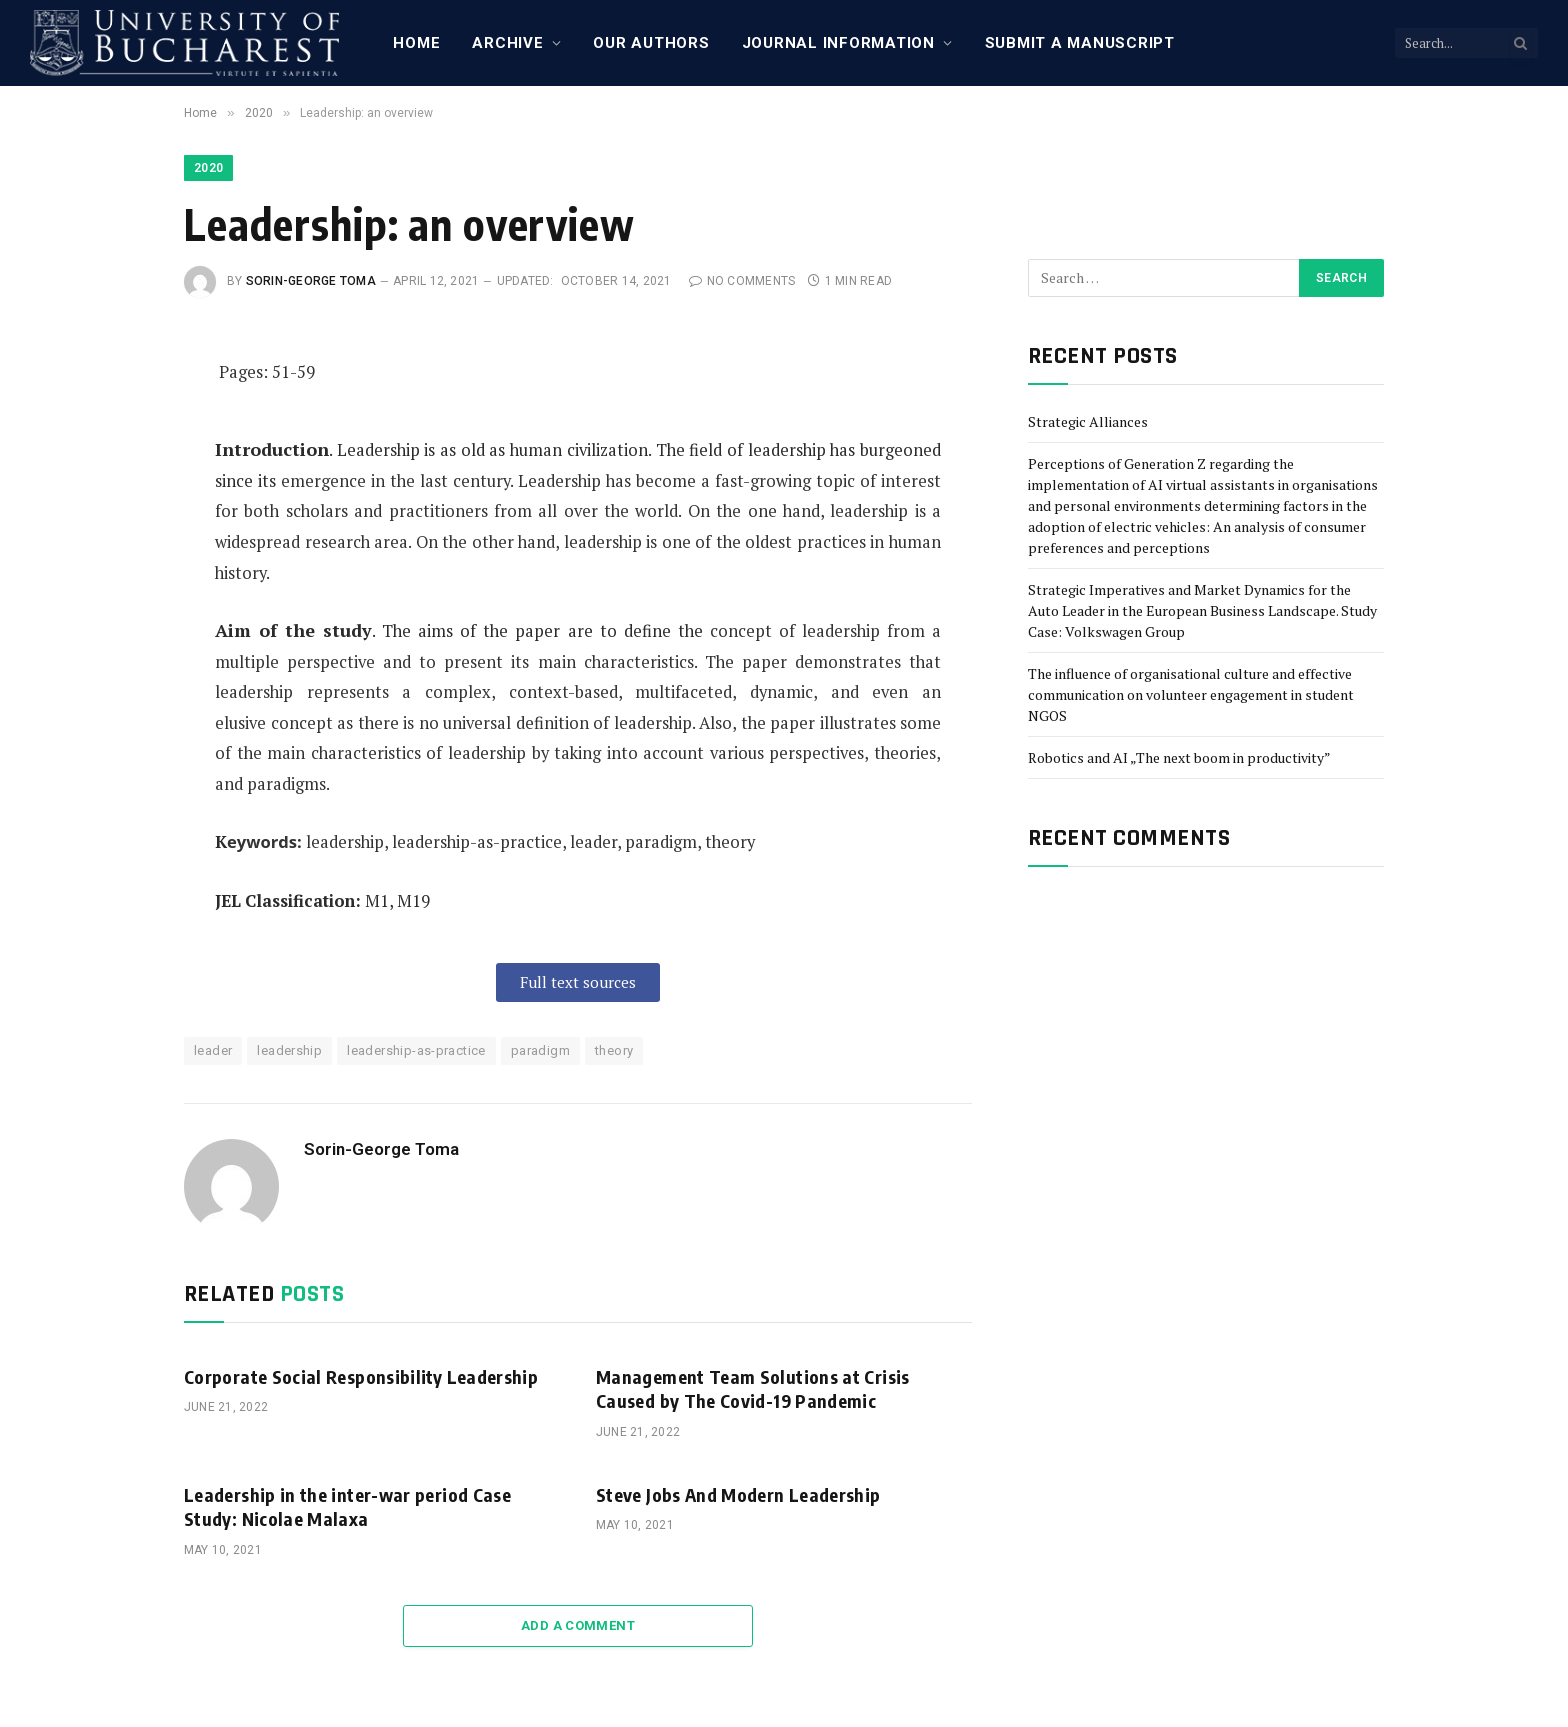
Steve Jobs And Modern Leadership (738, 1494)
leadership (289, 1050)
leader (213, 1050)
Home (416, 43)
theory (614, 1050)
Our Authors (651, 43)
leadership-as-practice (416, 1050)
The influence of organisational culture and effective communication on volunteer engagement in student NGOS (1191, 694)
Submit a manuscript (1080, 43)
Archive (507, 43)
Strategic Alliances (1088, 421)
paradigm (540, 1050)
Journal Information (838, 43)
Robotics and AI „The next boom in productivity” (1179, 757)
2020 (208, 168)
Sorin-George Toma (311, 281)
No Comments (742, 281)
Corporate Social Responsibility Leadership (361, 1376)
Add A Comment (578, 1625)
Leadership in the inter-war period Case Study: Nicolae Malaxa (347, 1506)
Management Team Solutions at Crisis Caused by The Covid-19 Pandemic (753, 1388)
